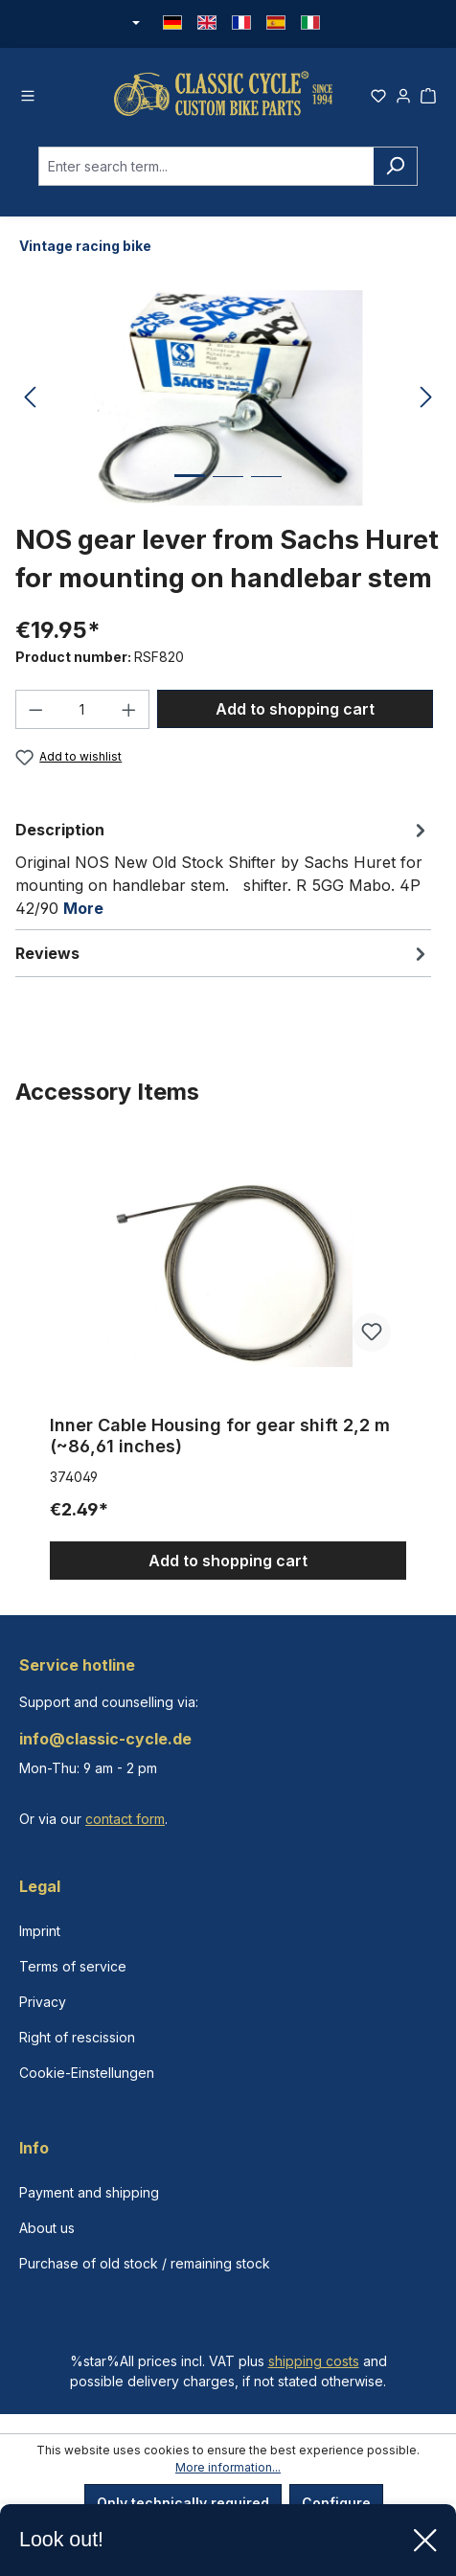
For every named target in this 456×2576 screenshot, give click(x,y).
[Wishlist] (378, 93)
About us (47, 2228)
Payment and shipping (89, 2192)
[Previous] (29, 398)
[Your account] (403, 93)
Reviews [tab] (223, 953)
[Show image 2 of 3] (228, 491)
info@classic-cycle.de (105, 1738)
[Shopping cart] (428, 93)
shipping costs (313, 2361)
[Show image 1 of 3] (189, 490)
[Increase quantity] (129, 709)
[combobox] (206, 166)
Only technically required (183, 2503)
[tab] (223, 867)
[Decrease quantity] (35, 709)
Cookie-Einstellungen (86, 2072)
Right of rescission (77, 2037)
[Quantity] (83, 709)
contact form (125, 1819)
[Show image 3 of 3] (266, 491)
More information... (228, 2467)
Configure (336, 2503)
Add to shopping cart (295, 708)
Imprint (39, 1931)
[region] (228, 1360)
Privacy (42, 2002)
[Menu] (27, 93)
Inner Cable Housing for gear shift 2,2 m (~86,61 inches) (220, 1435)
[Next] (426, 398)
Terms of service (72, 1966)
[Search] (395, 166)
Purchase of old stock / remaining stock (144, 2263)
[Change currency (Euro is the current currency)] (134, 24)
